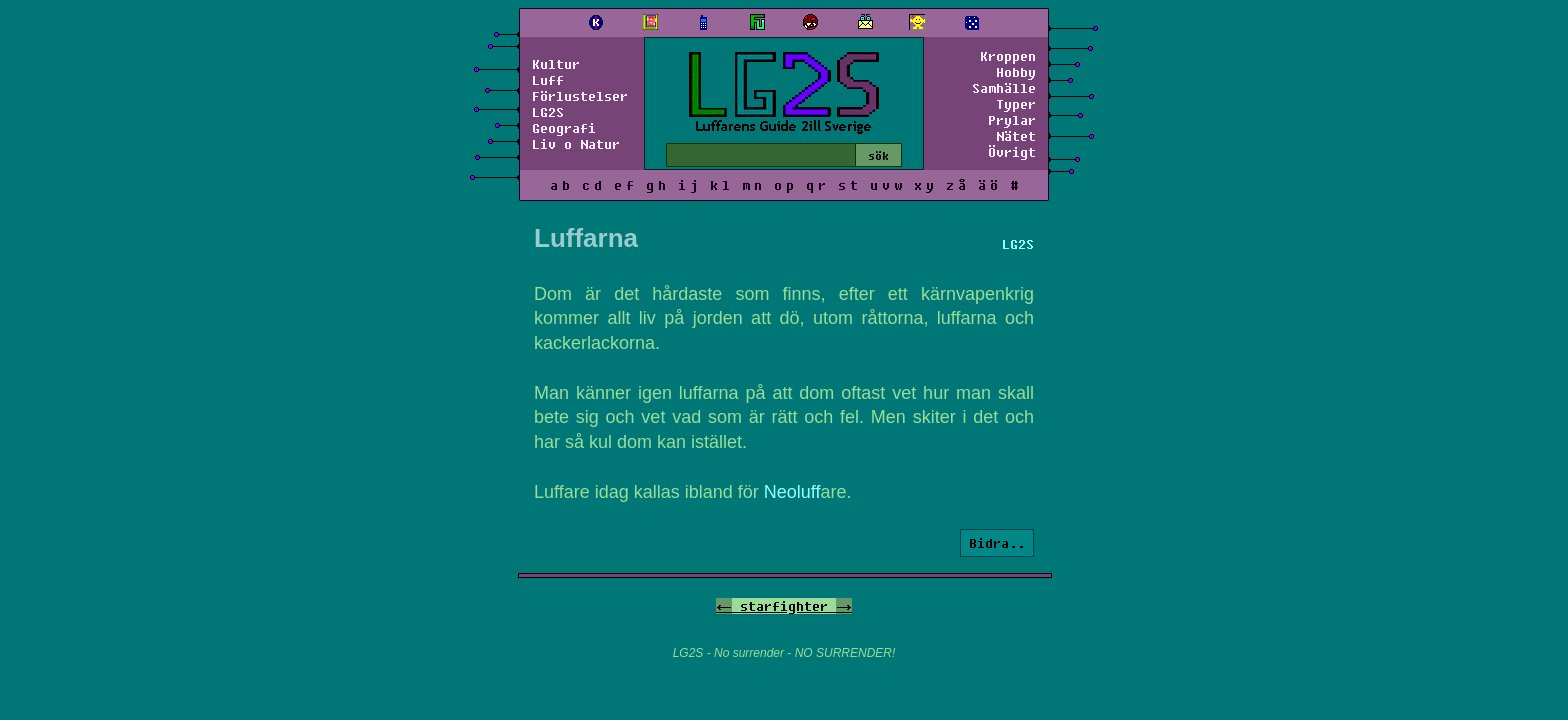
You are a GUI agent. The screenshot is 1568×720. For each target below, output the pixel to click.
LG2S (548, 112)
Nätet (1016, 136)
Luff (548, 80)
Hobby (1016, 72)
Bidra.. (997, 543)
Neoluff (792, 492)
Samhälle (1004, 88)
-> (844, 606)
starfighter (784, 606)
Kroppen (1008, 56)
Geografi (564, 128)
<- (724, 606)
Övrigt (1012, 152)
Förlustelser (580, 96)
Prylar (1012, 120)
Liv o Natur (576, 144)
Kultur (556, 64)
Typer (1016, 104)
